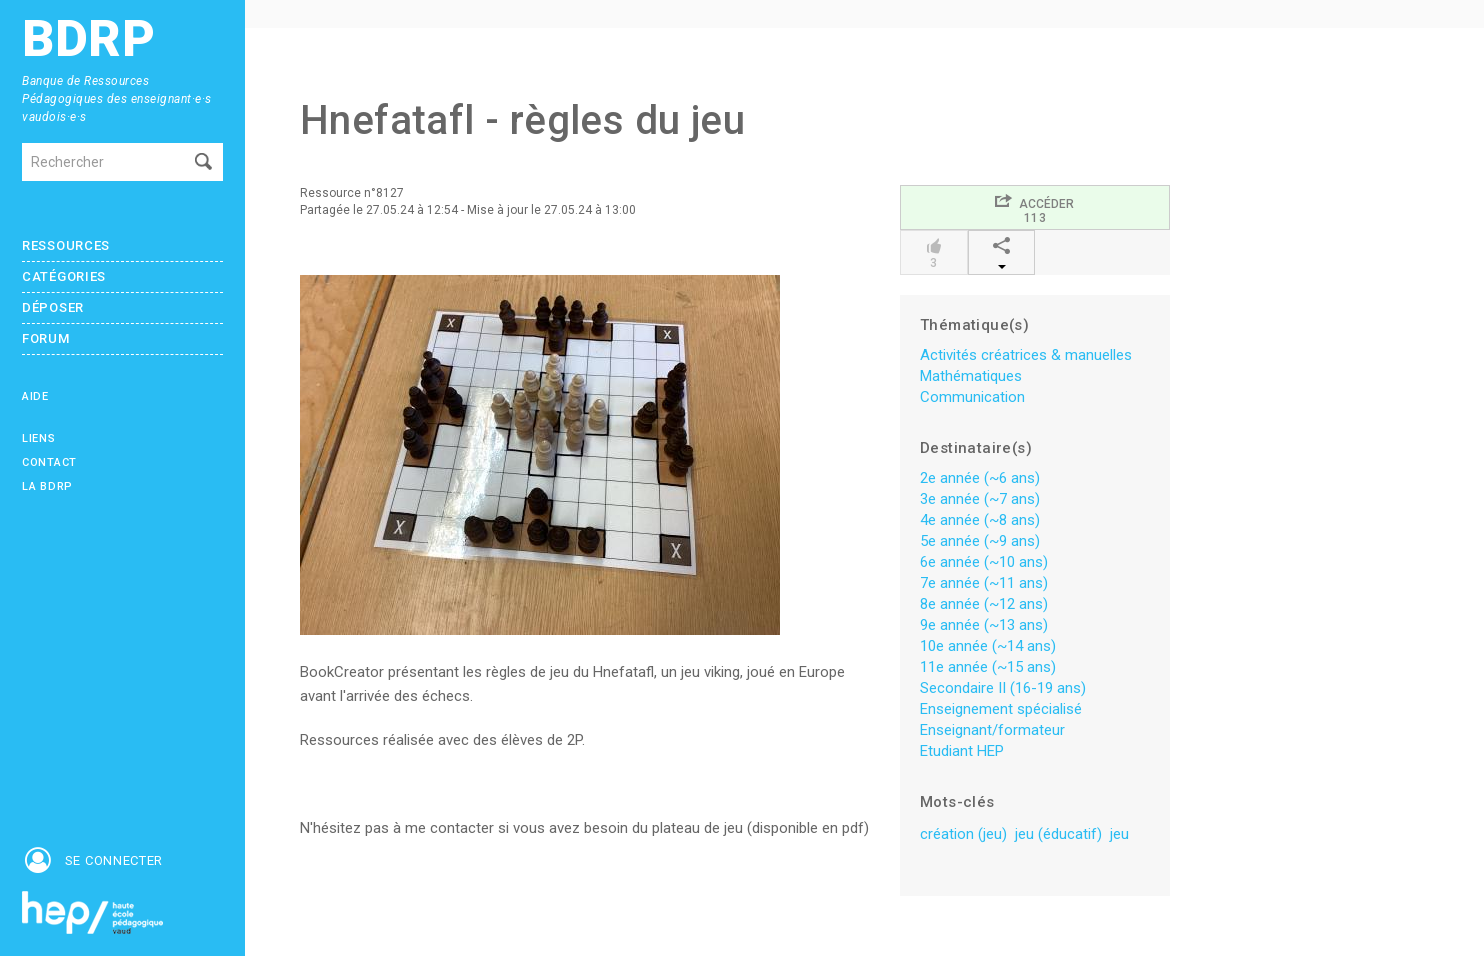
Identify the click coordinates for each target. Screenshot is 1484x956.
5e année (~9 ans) (980, 541)
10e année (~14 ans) (988, 646)
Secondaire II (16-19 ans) (1003, 688)
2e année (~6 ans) (980, 478)
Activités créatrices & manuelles (1026, 355)
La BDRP (47, 486)
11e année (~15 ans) (988, 667)
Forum (46, 338)
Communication (972, 397)
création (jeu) (963, 834)
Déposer (53, 307)
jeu (1119, 834)
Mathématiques (971, 376)
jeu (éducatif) (1058, 834)
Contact (49, 462)
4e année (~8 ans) (980, 520)
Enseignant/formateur (992, 730)
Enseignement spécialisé (1001, 709)
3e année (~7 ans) (980, 499)
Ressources (66, 245)
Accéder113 (1034, 208)
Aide (35, 396)
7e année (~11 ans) (984, 583)
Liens (39, 438)
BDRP (89, 39)
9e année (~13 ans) (984, 625)
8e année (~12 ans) (984, 604)
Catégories (64, 276)
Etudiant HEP (962, 751)
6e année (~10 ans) (984, 562)
